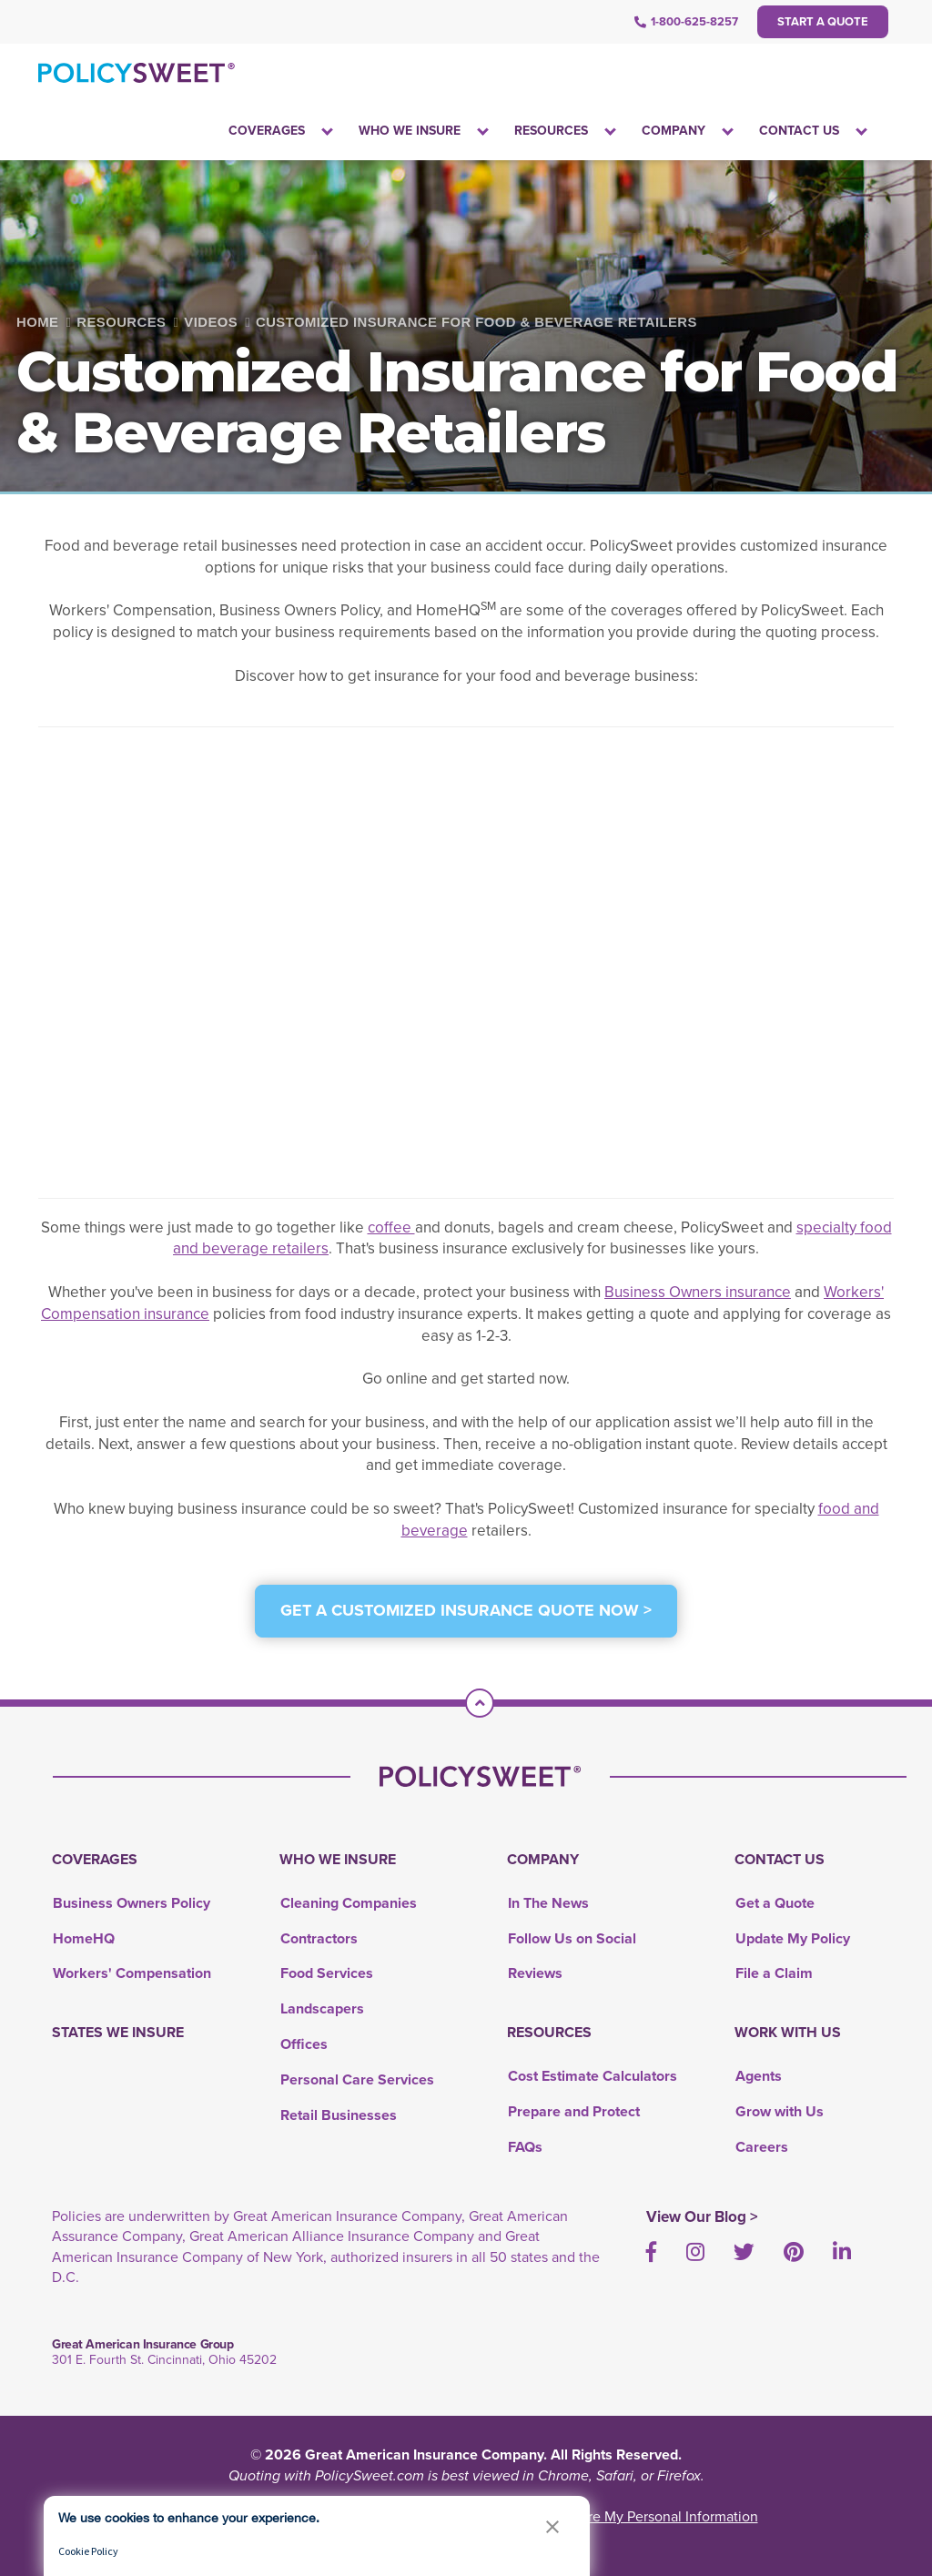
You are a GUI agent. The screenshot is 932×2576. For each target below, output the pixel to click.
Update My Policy (792, 1938)
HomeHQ (84, 1938)
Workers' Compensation (132, 1972)
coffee (391, 1227)
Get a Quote (775, 1902)
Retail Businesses (338, 2114)
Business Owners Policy (131, 1902)
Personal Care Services (357, 2079)
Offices (304, 2043)
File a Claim (774, 1972)
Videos (211, 322)
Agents (758, 2075)
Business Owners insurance (697, 1292)
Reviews (535, 1972)
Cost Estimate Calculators (592, 2075)
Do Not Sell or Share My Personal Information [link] (615, 2516)
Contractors (319, 1938)
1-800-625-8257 (686, 21)
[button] (552, 2526)
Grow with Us (779, 2111)
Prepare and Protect (574, 2111)
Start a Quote (822, 21)
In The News (548, 1902)
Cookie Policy (88, 2551)
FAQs (525, 2146)
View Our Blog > (702, 2217)
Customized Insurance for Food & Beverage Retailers (476, 322)
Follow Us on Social (572, 1938)
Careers (761, 2146)
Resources (121, 322)
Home (37, 322)
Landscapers (322, 2008)
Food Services (326, 1972)
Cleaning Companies (348, 1902)
